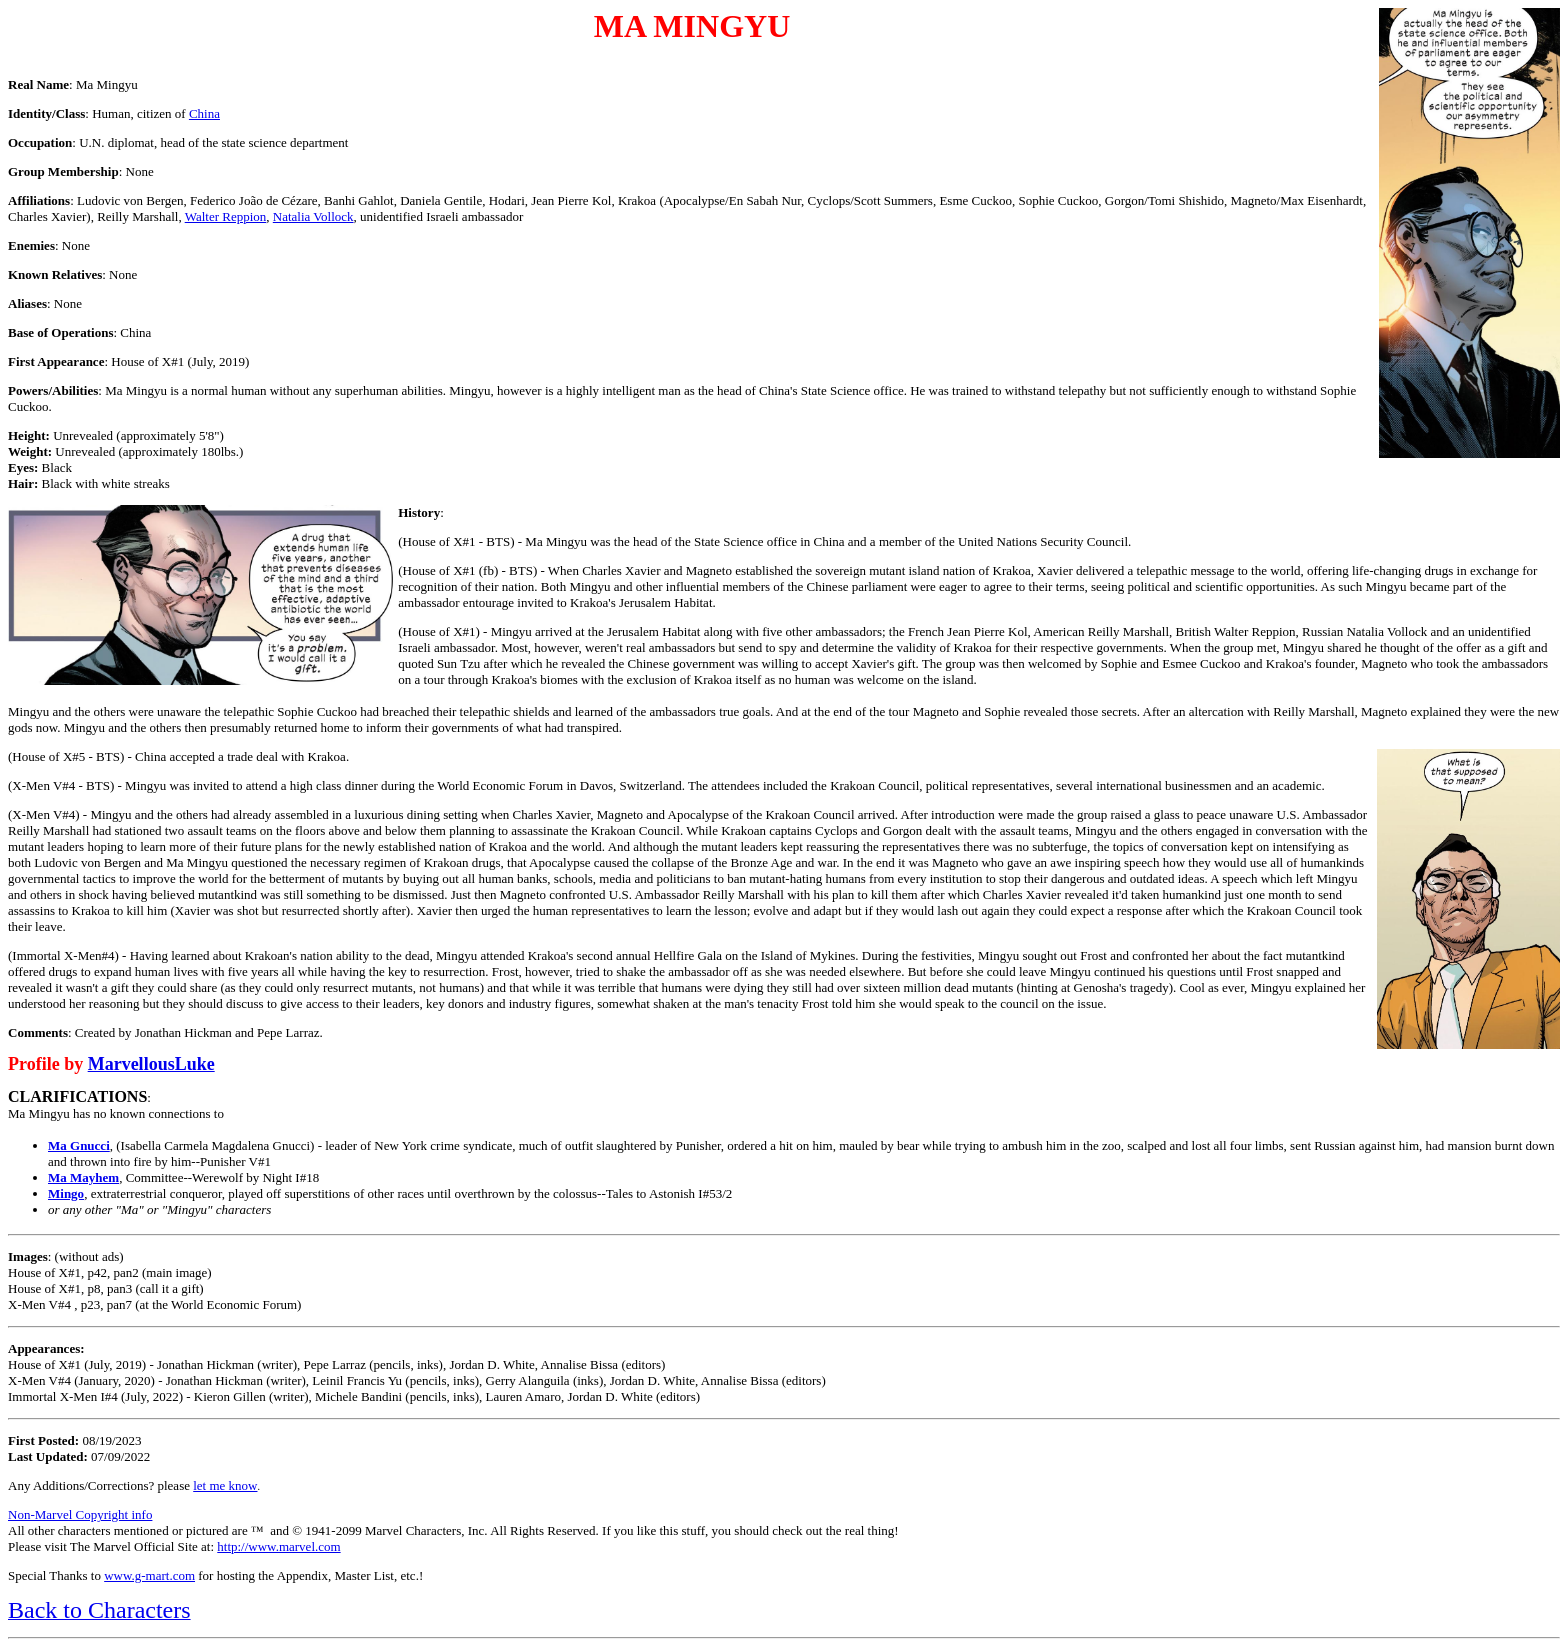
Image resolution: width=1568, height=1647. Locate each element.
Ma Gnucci (79, 1145)
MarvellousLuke (151, 1064)
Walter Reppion (226, 216)
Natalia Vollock (313, 216)
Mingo (66, 1193)
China (204, 113)
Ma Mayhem (83, 1177)
